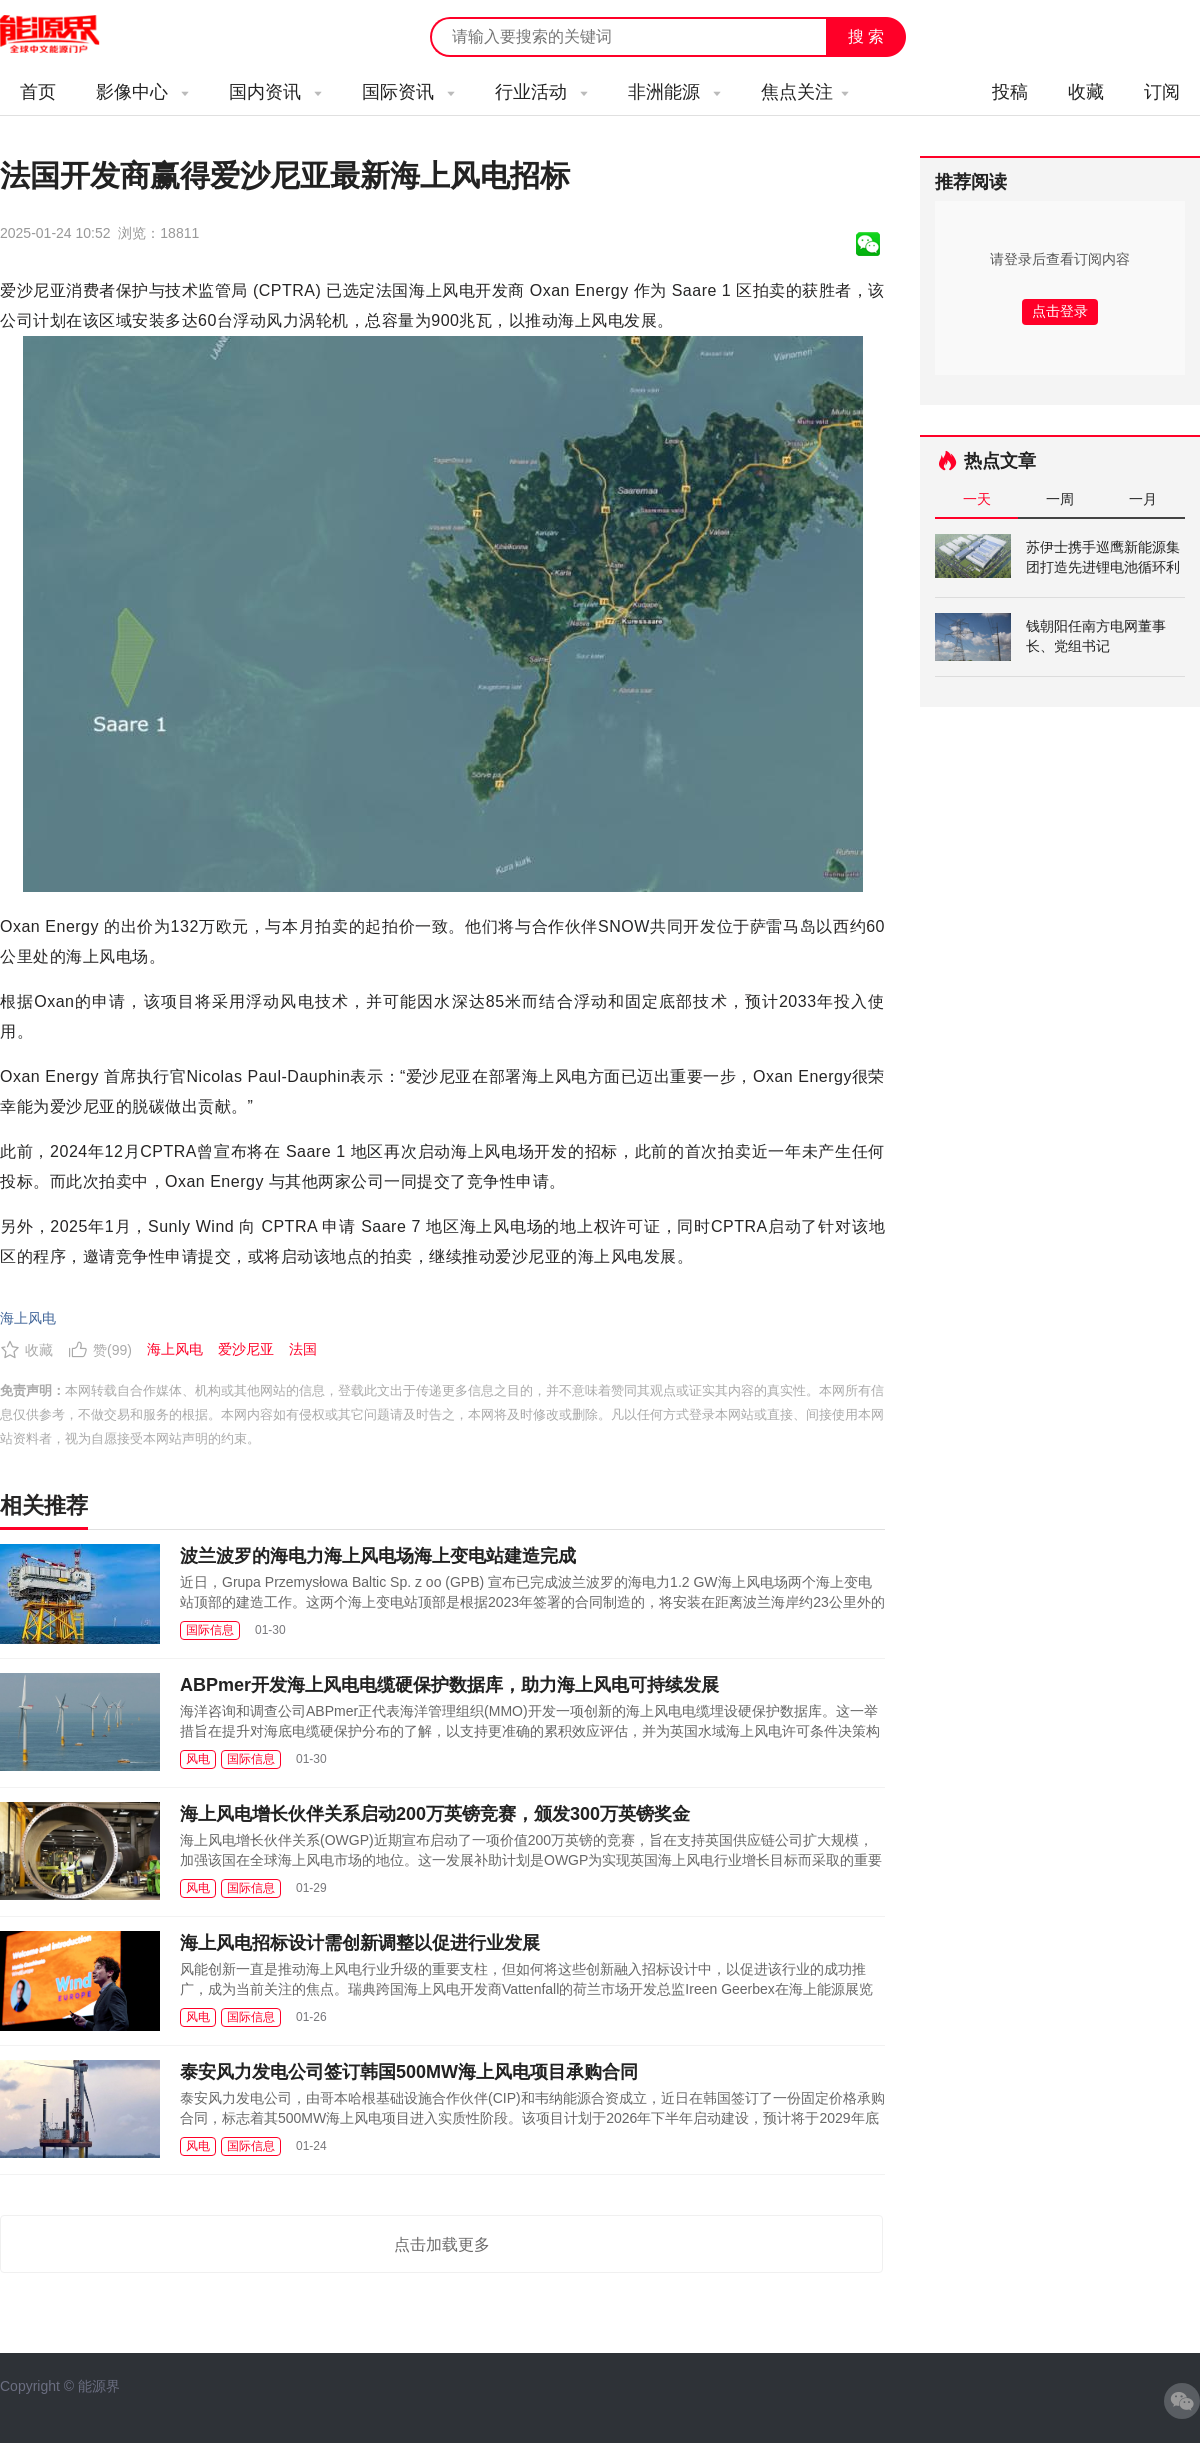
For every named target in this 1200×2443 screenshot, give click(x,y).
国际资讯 (408, 92)
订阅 (1162, 92)
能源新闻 (68, 35)
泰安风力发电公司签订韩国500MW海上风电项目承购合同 (409, 2072)
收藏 (1086, 92)
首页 (38, 92)
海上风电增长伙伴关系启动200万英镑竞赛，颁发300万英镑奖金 (435, 1814)
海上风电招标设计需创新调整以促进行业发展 (360, 1943)
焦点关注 (805, 92)
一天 (977, 499)
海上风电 (28, 1318)
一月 (1143, 499)
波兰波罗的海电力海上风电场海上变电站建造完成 (378, 1556)
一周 (1060, 499)
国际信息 (210, 1630)
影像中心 (142, 92)
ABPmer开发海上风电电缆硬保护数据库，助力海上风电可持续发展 (449, 1685)
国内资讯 (275, 92)
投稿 (1010, 92)
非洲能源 (674, 92)
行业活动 (541, 92)
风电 (198, 1759)
